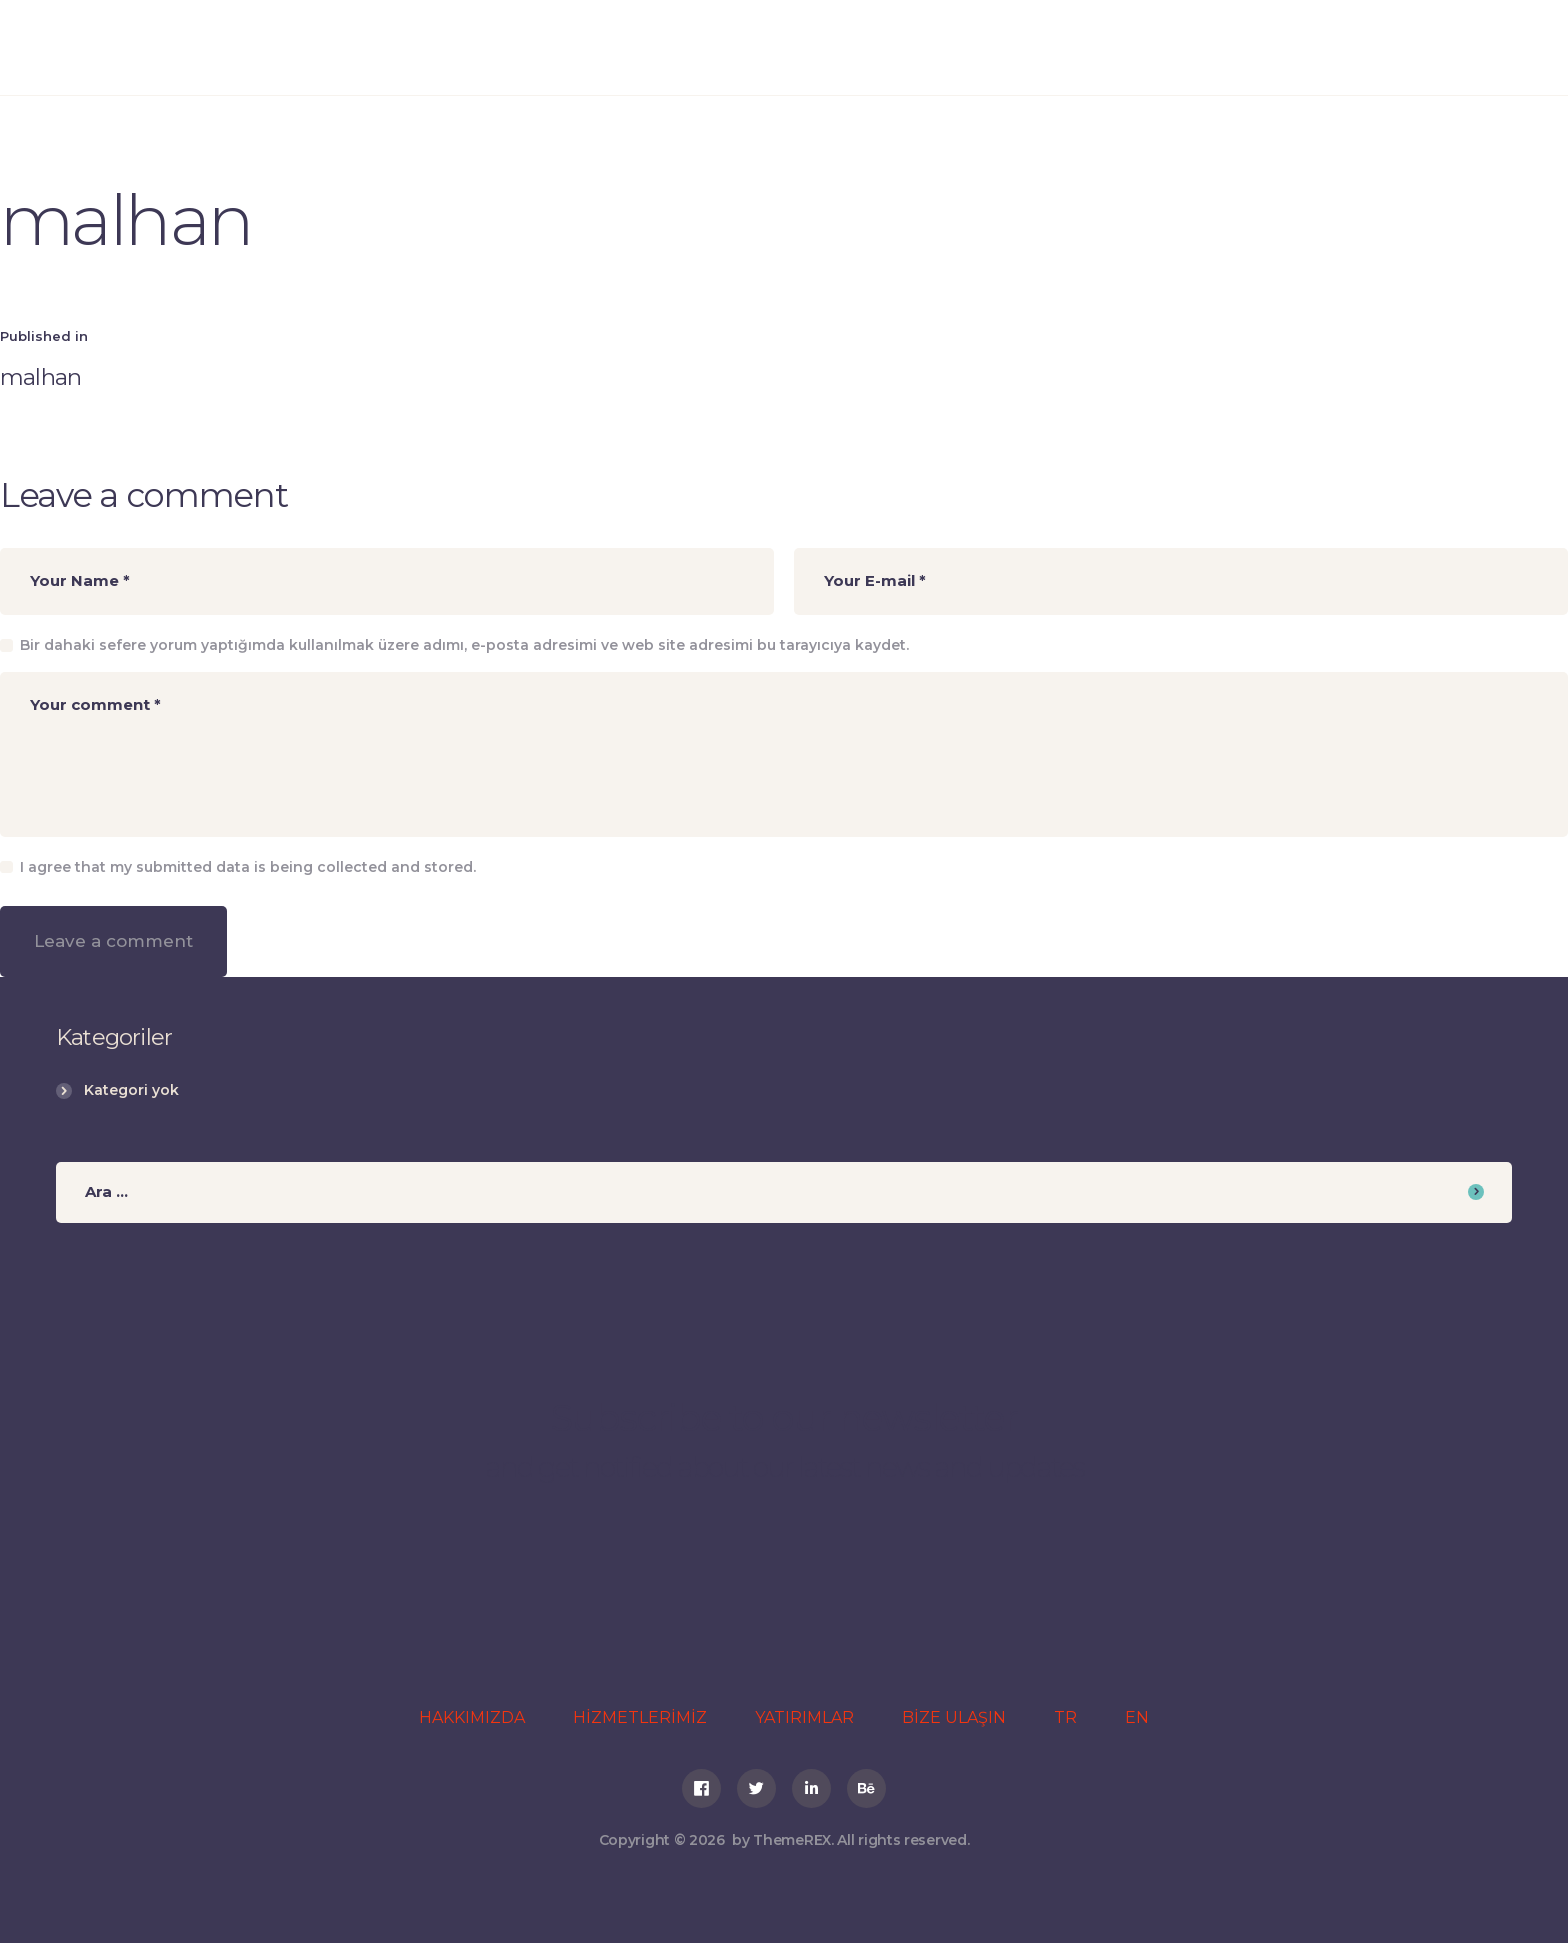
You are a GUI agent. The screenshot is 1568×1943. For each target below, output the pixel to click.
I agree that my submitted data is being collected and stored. (248, 867)
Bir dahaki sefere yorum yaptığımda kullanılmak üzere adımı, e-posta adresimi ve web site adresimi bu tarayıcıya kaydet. (464, 645)
